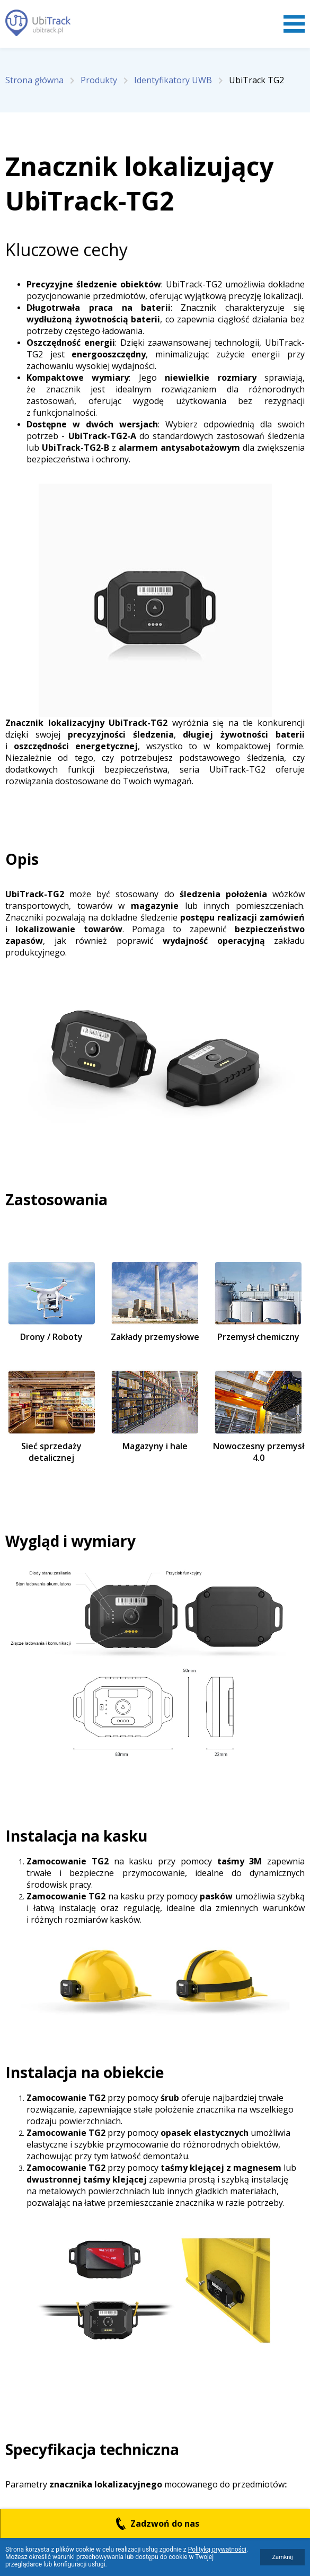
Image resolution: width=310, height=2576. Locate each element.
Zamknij (282, 2557)
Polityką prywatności (217, 2549)
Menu (294, 23)
